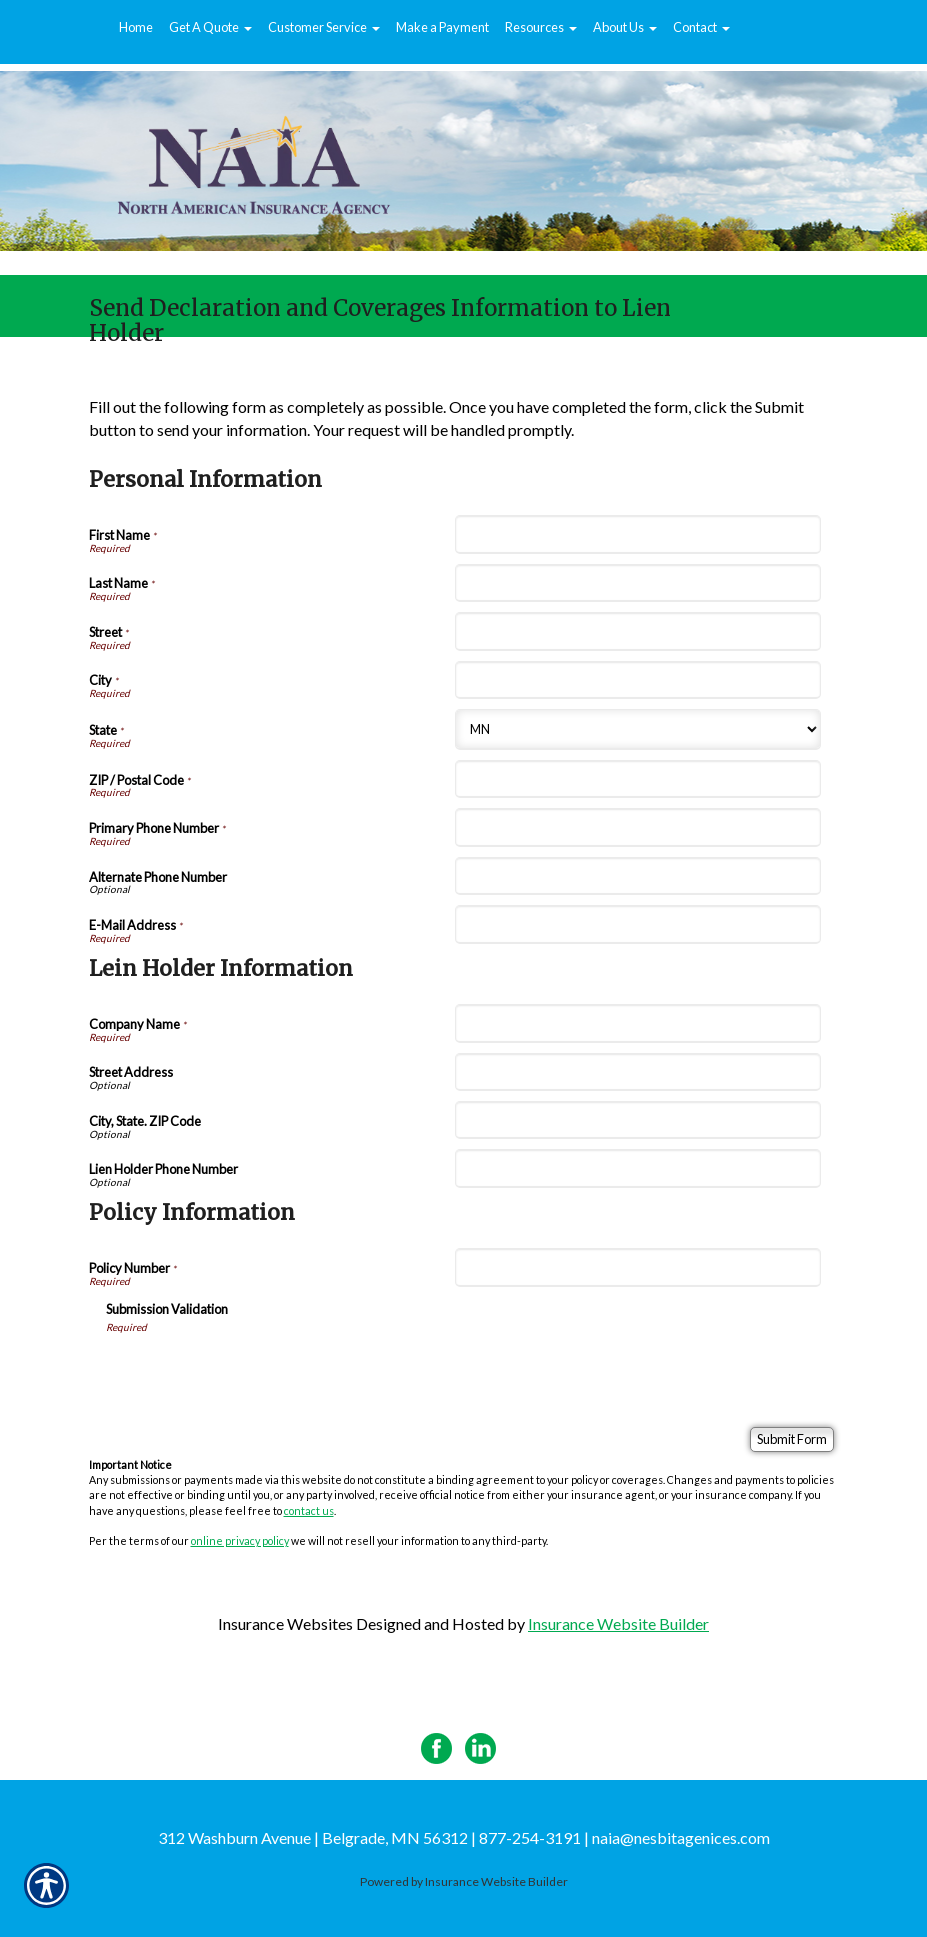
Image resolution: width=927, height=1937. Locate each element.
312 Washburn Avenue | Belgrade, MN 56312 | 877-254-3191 (369, 1837)
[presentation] (258, 1373)
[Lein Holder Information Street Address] (638, 1072)
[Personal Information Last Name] (638, 583)
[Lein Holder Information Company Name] (638, 1023)
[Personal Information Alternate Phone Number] (638, 876)
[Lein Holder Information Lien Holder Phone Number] (638, 1168)
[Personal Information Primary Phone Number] (638, 827)
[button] (210, 28)
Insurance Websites (285, 1623)
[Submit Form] (792, 1439)
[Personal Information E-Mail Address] (638, 924)
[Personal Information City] (638, 680)
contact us (309, 1510)
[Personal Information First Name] (638, 534)
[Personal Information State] (638, 729)
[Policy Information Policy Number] (638, 1267)
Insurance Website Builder (618, 1623)
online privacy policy (240, 1540)
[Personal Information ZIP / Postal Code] (638, 779)
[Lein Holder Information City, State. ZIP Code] (638, 1120)
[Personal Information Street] (638, 631)
